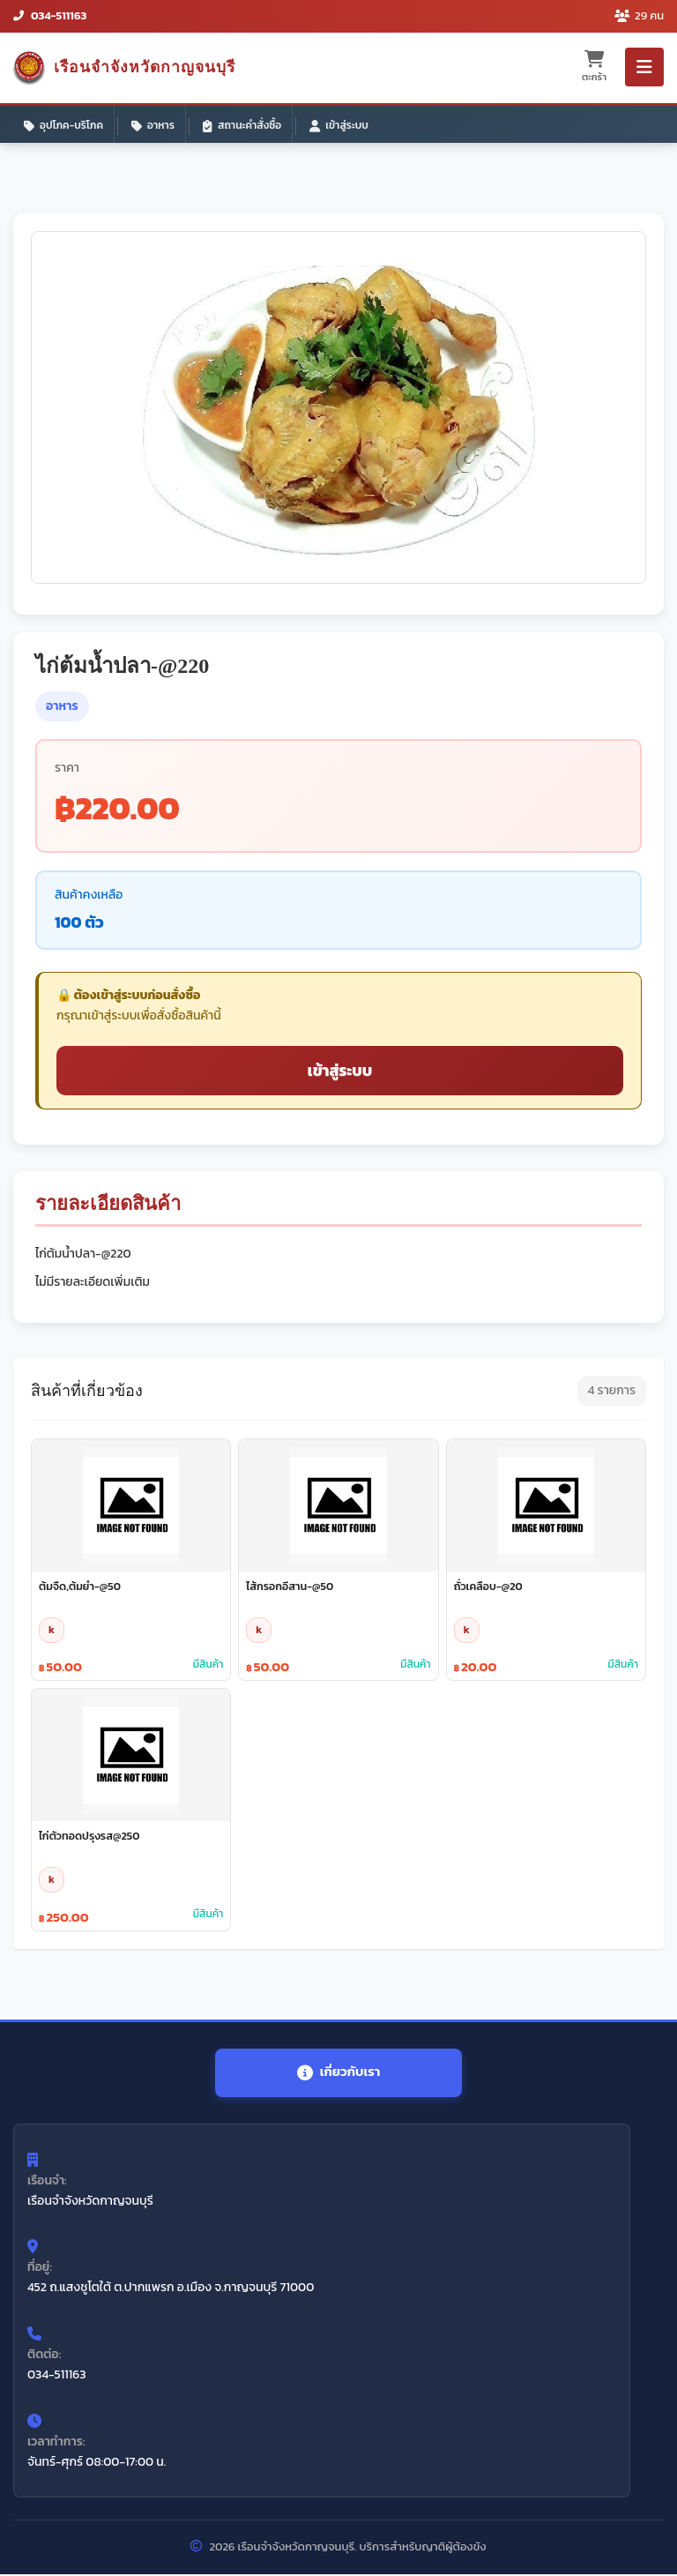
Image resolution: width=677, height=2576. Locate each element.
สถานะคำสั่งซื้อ (242, 125)
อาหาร (153, 125)
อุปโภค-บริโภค (63, 125)
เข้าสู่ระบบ (338, 125)
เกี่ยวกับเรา (338, 2073)
